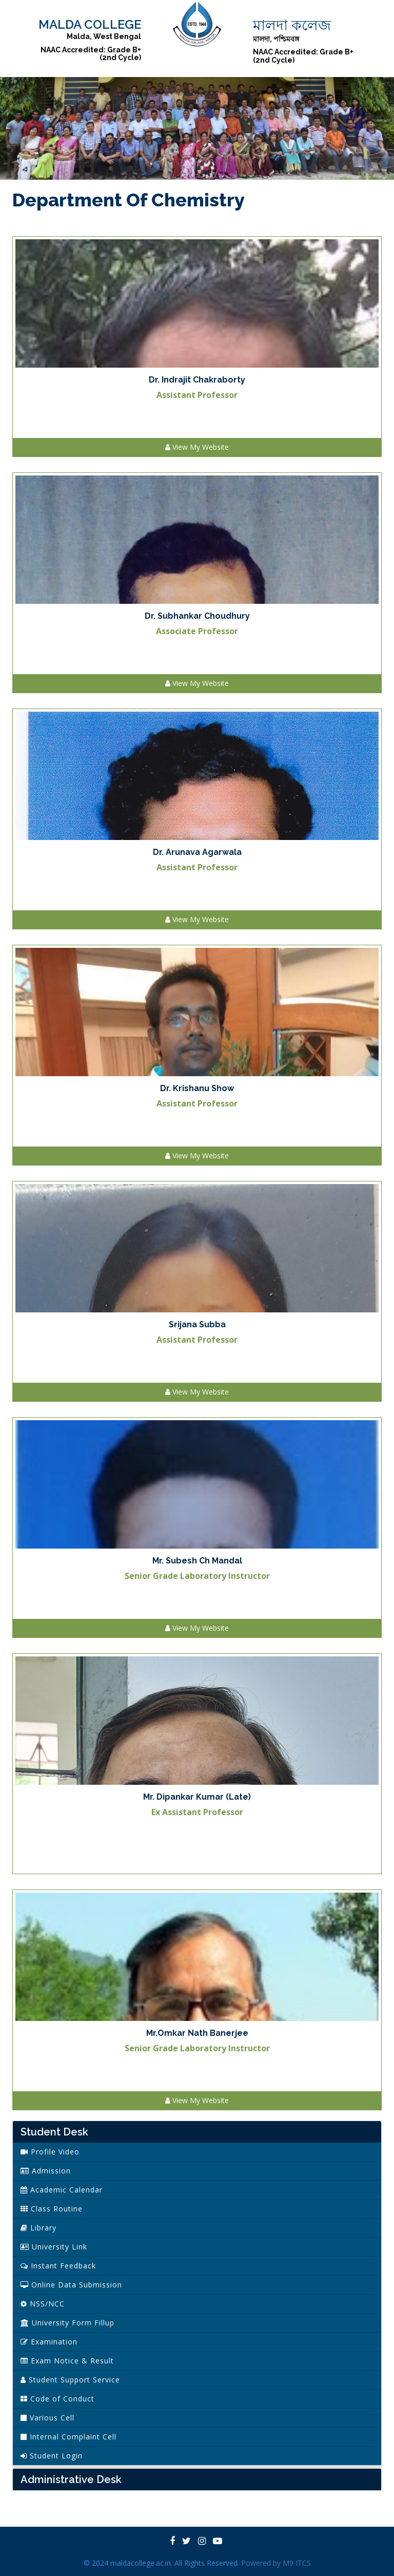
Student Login (52, 2455)
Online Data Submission (71, 2284)
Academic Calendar (62, 2190)
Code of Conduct (57, 2398)
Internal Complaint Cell (68, 2436)
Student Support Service (70, 2379)
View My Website (197, 447)
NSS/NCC (43, 2303)
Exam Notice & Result (67, 2360)
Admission (46, 2171)
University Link (54, 2246)
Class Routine (52, 2209)
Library (38, 2227)
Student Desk (54, 2132)
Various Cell (47, 2417)
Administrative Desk (71, 2479)
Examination (49, 2341)
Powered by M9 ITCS (276, 2563)
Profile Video (50, 2152)
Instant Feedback (58, 2265)
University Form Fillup (67, 2322)
